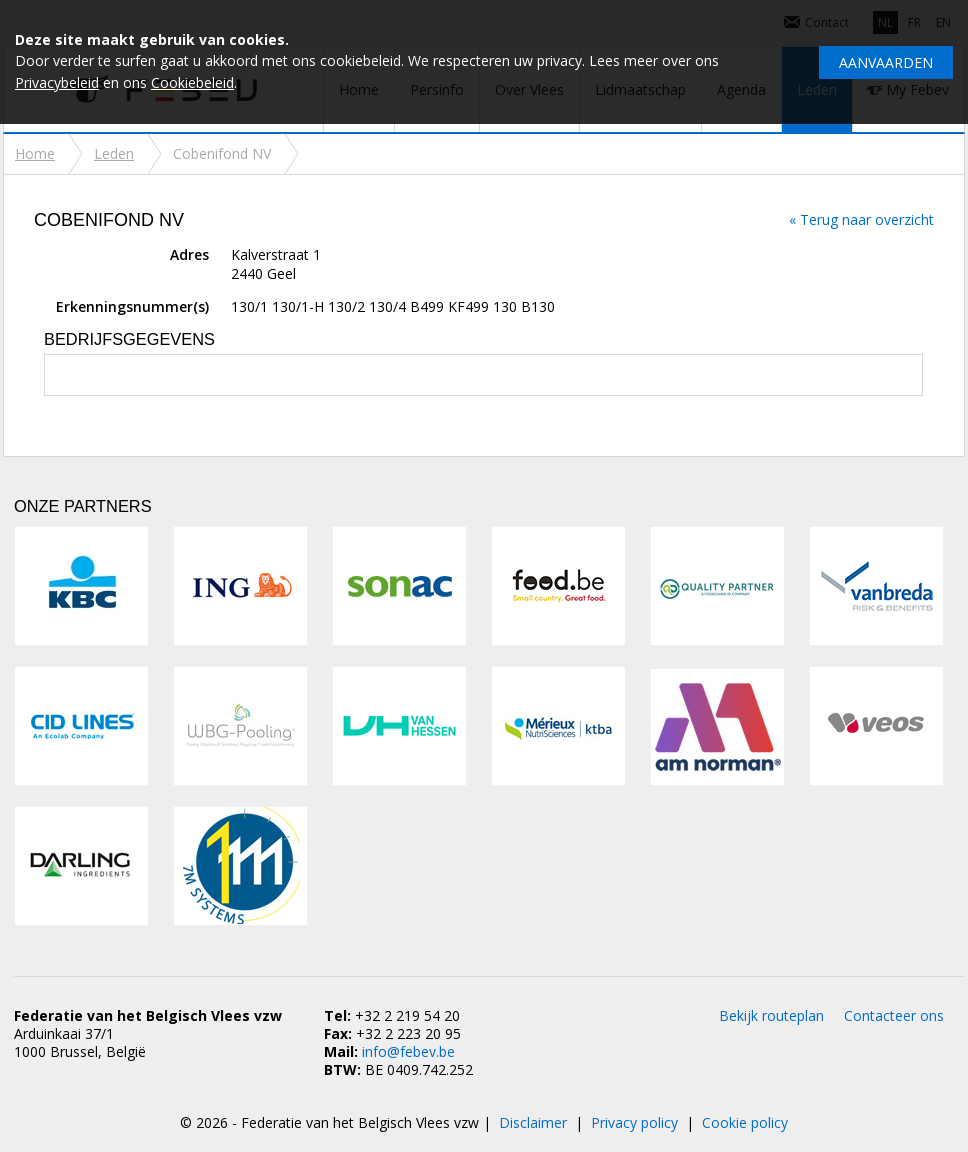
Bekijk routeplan (771, 1015)
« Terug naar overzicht (861, 219)
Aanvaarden (886, 62)
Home (35, 153)
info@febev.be (408, 1051)
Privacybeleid (57, 82)
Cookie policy (745, 1122)
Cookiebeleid (192, 82)
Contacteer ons (894, 1015)
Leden (114, 153)
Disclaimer (533, 1122)
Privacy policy (634, 1122)
